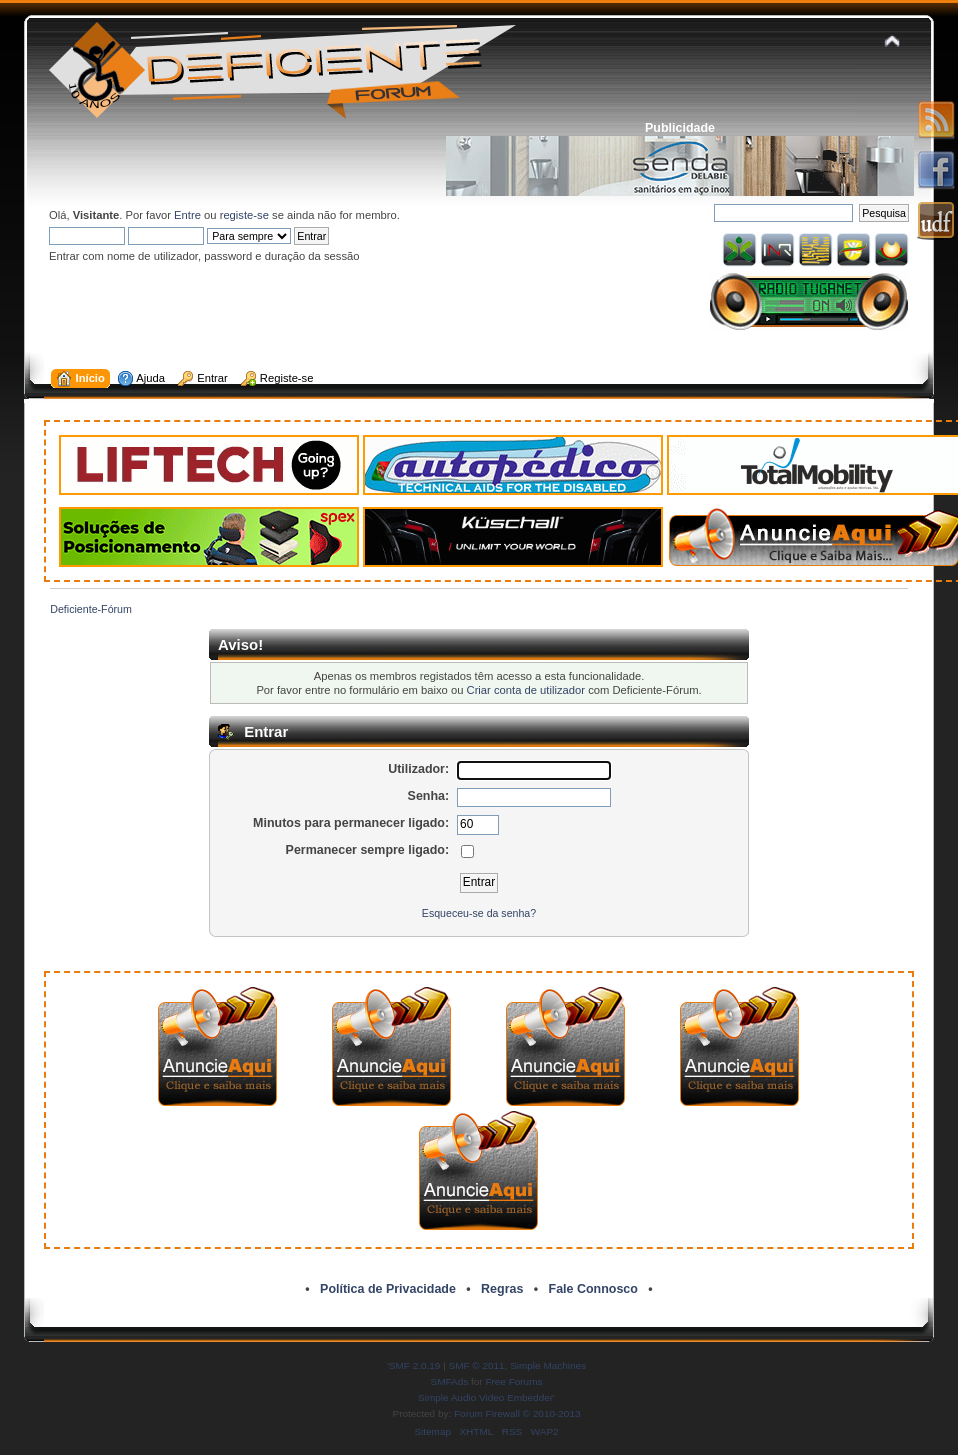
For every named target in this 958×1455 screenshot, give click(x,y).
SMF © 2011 (477, 1365)
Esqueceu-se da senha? (479, 913)
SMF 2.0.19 (415, 1365)
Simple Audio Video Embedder (485, 1397)
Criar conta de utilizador (526, 690)
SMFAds (450, 1381)
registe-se (244, 215)
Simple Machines (548, 1365)
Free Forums (513, 1381)
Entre (187, 215)
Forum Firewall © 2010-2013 (517, 1413)
